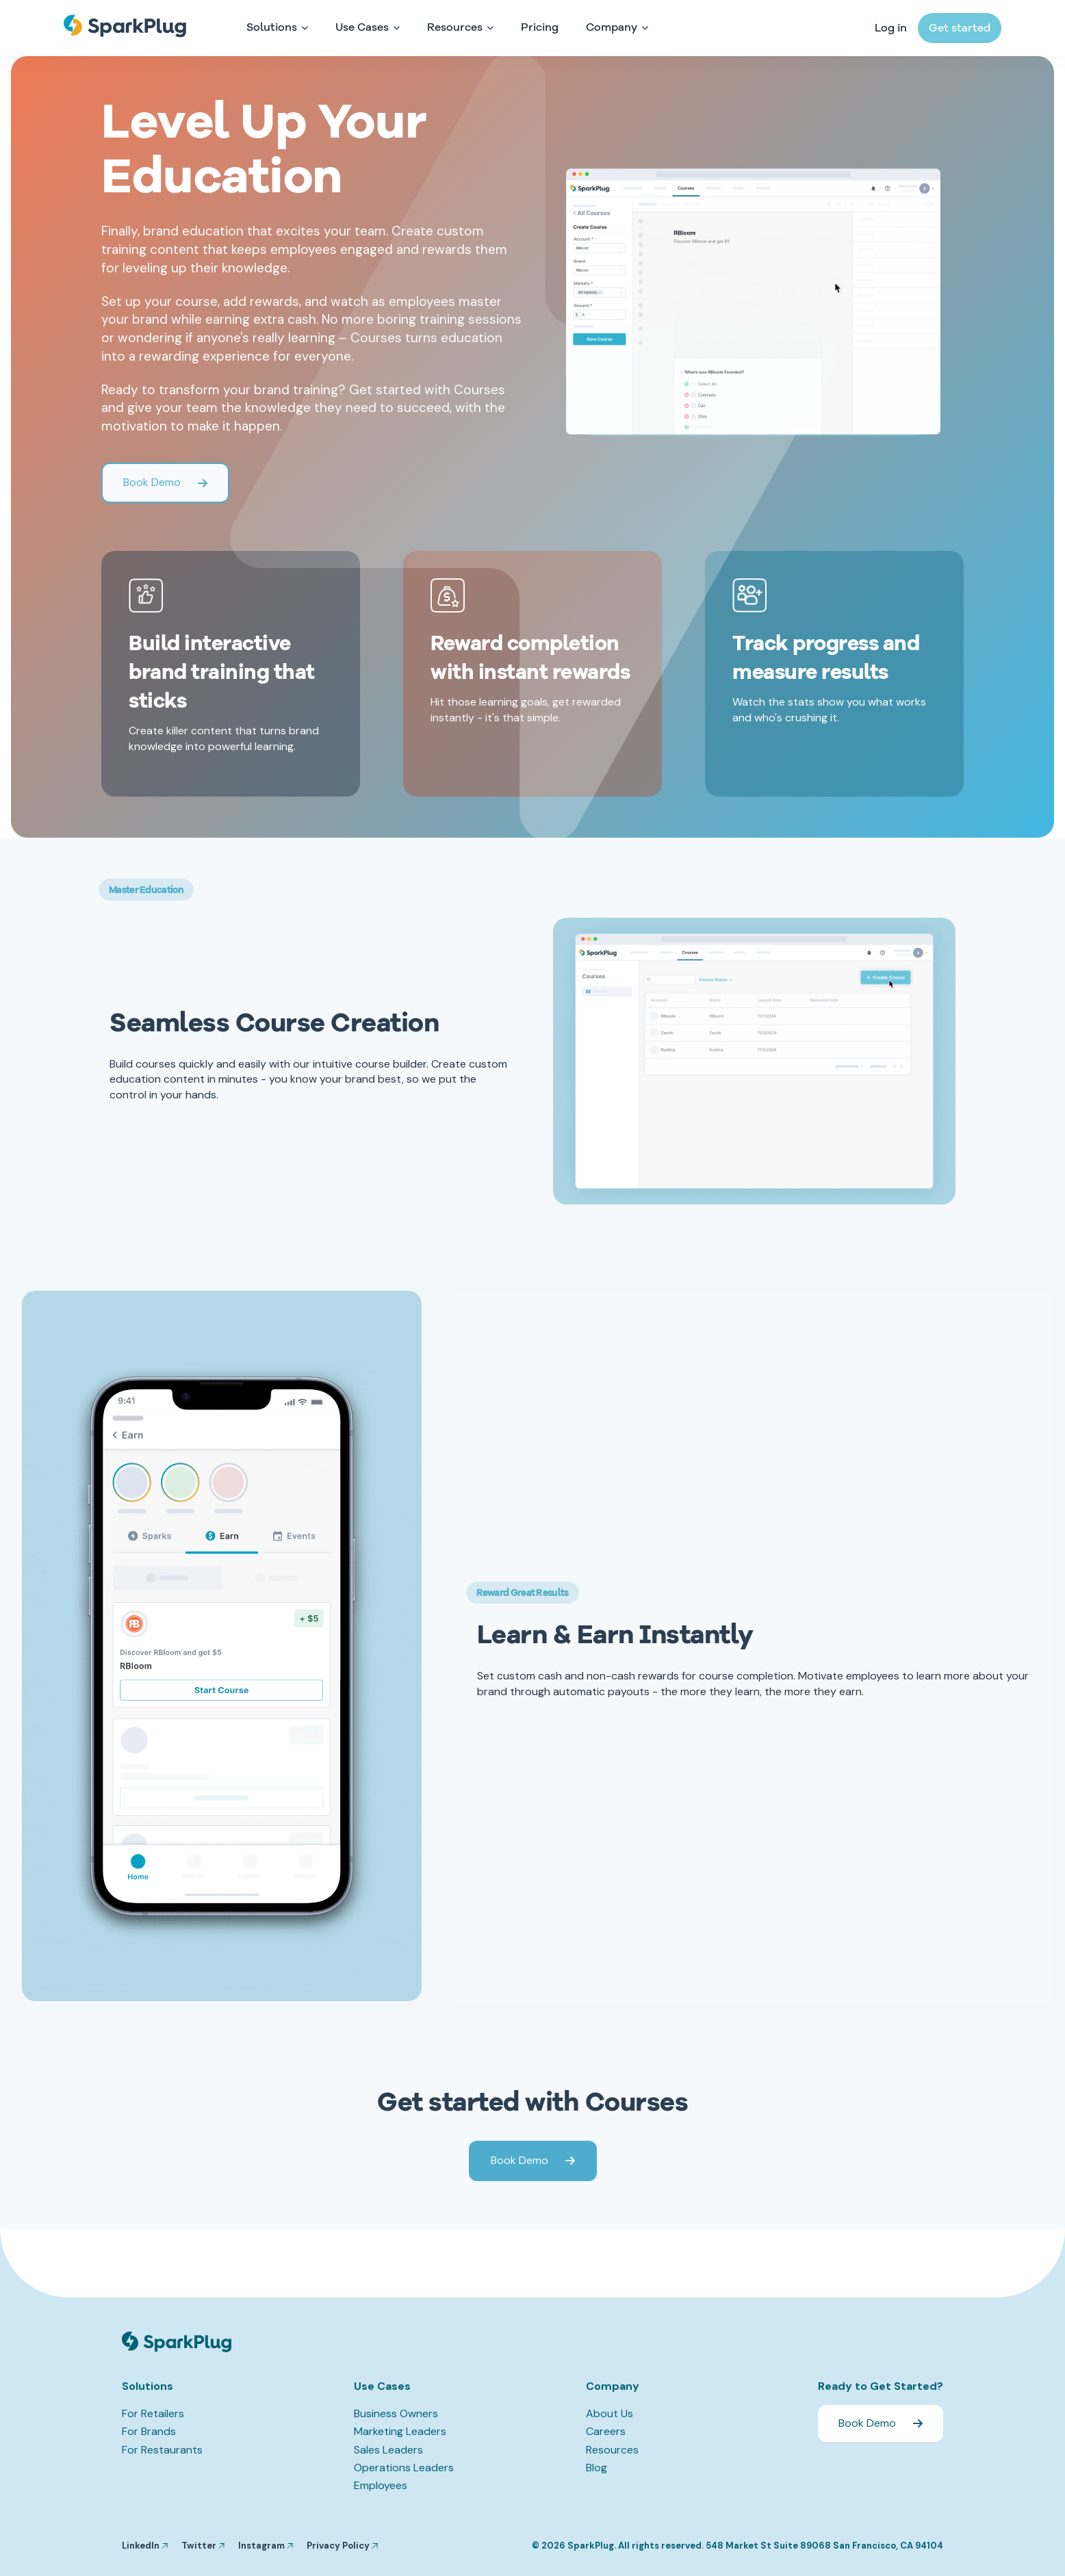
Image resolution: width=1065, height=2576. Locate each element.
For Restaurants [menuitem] (162, 2450)
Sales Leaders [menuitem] (388, 2450)
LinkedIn (145, 2545)
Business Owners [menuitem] (396, 2413)
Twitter (202, 2545)
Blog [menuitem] (596, 2467)
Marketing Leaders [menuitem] (400, 2431)
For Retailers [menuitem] (153, 2413)
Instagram (265, 2545)
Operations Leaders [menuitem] (404, 2467)
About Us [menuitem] (609, 2413)
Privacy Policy (342, 2545)
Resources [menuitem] (612, 2450)
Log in (891, 28)
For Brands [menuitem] (149, 2431)
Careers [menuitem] (606, 2431)
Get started (959, 28)
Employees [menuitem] (380, 2485)
